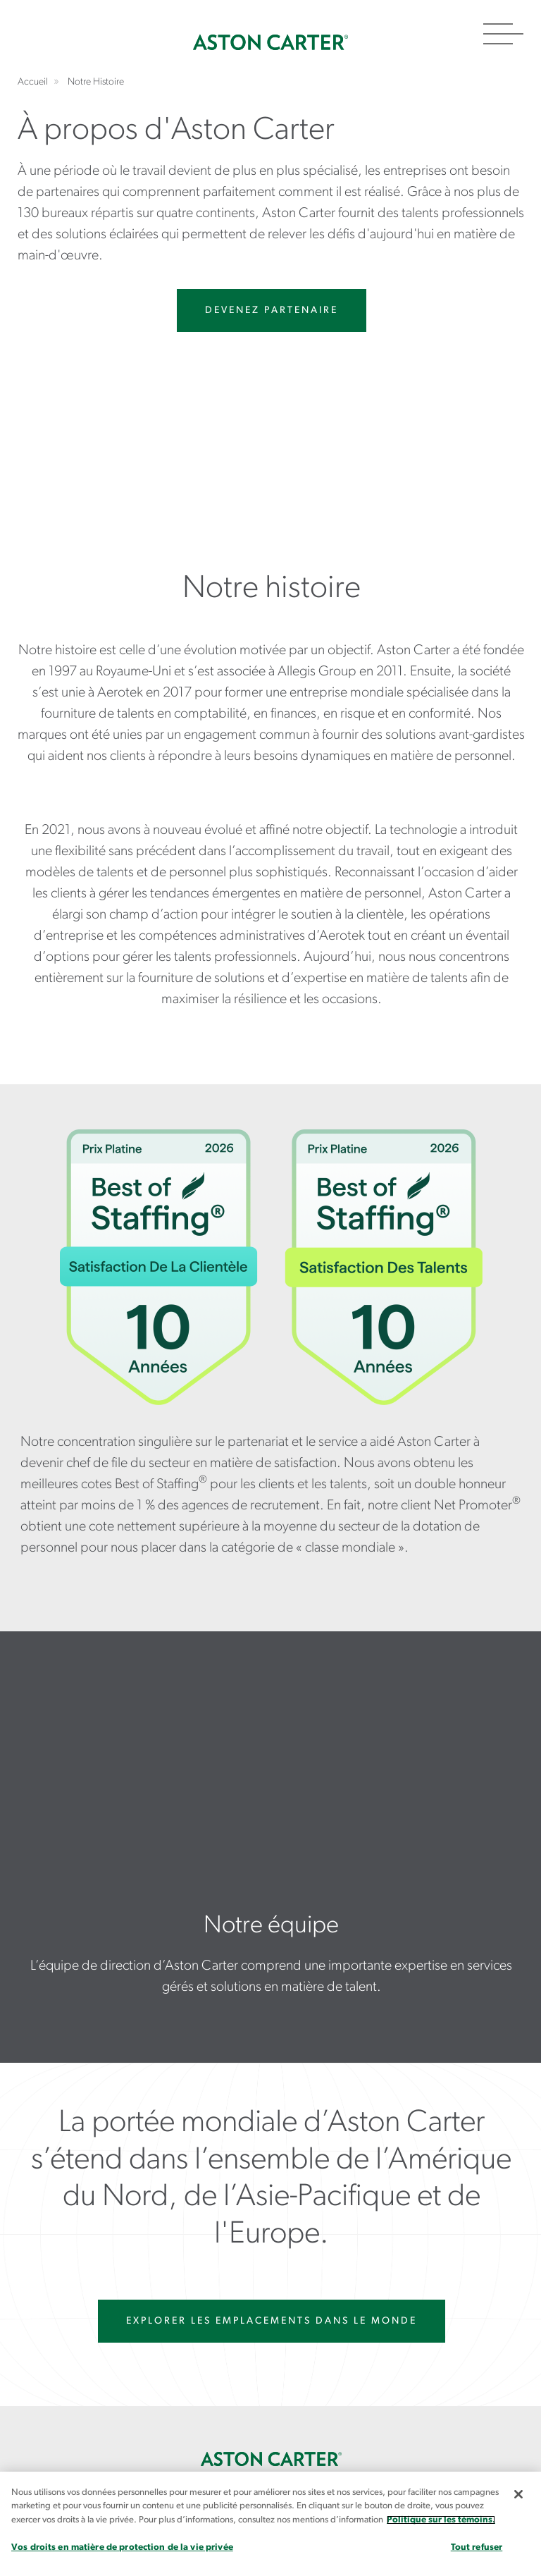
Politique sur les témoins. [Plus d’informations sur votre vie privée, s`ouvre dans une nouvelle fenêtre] (441, 2520)
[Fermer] (518, 2494)
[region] (270, 2524)
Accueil (270, 42)
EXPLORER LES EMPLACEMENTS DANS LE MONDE (271, 2321)
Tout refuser (477, 2547)
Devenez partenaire (271, 310)
